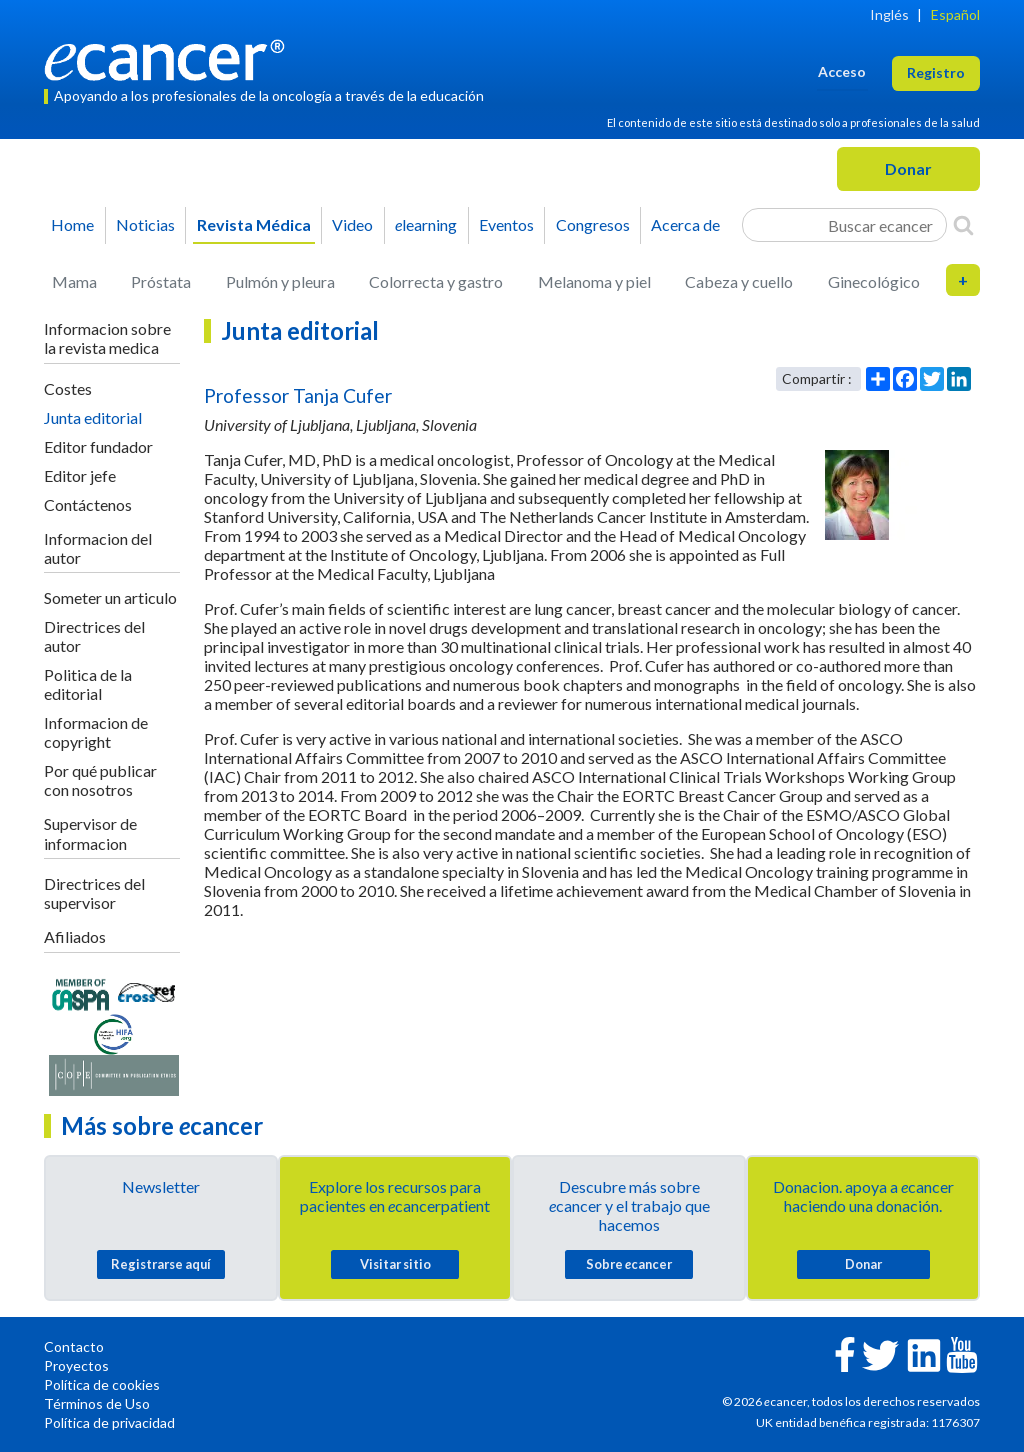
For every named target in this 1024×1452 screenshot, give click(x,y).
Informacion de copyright (96, 732)
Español (955, 14)
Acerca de (685, 224)
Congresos (593, 224)
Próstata (161, 281)
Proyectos (76, 1365)
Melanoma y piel (594, 281)
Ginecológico (874, 281)
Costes (68, 388)
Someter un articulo (110, 597)
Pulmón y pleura (280, 281)
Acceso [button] (842, 71)
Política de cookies (102, 1384)
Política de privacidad (109, 1422)
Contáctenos (88, 504)
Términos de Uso (97, 1403)
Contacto (74, 1346)
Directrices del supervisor (94, 893)
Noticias (145, 224)
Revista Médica (254, 224)
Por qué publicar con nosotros (100, 780)
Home (72, 224)
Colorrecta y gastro (436, 281)
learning (426, 224)
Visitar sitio (395, 1264)
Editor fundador (98, 446)
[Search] (963, 225)
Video (352, 224)
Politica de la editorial (88, 684)
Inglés (889, 14)
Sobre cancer (629, 1264)
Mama (74, 281)
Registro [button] (936, 72)
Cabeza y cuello (739, 281)
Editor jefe (80, 475)
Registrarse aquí (161, 1264)
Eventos (506, 224)
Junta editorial (93, 417)
